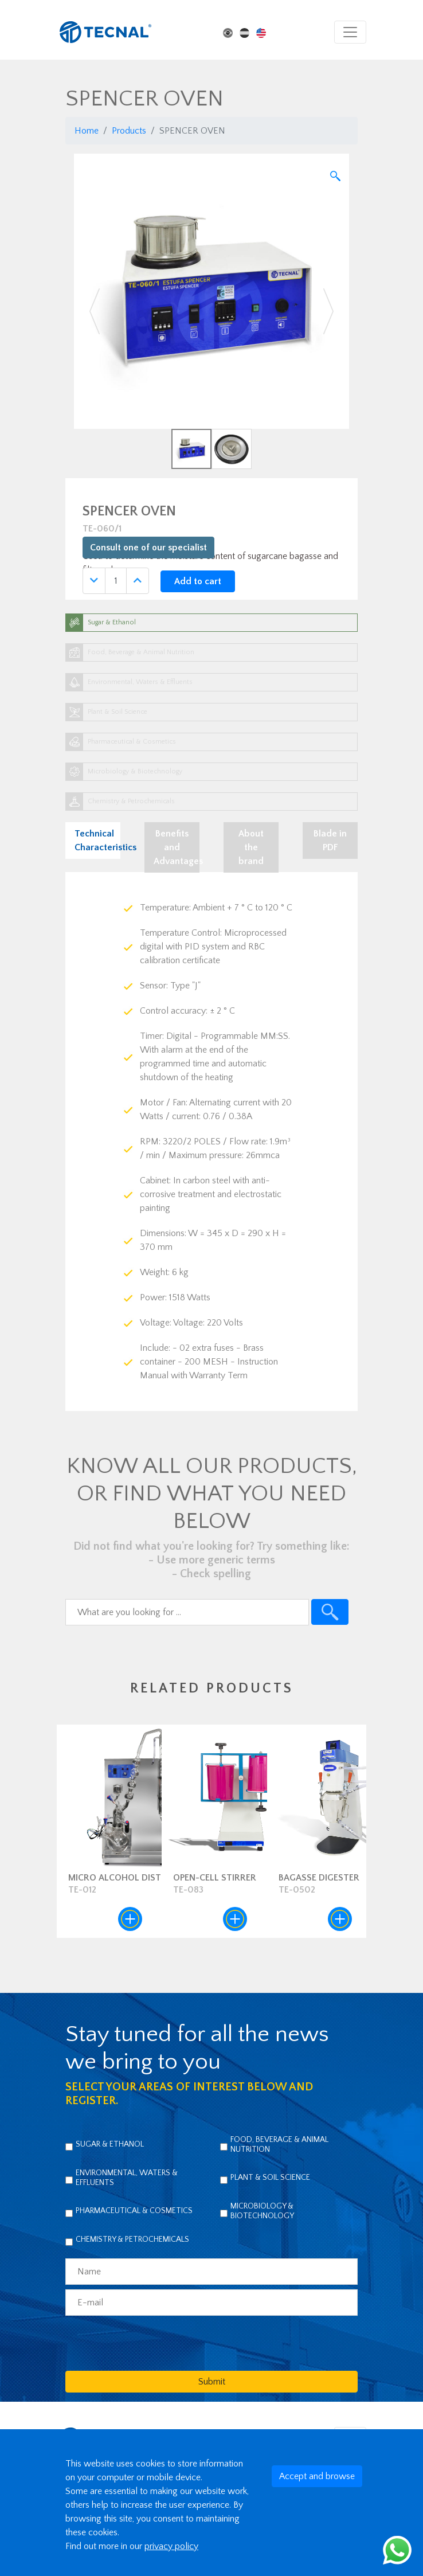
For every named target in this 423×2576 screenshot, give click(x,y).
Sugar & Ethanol (110, 2144)
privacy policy (171, 2546)
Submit (211, 2381)
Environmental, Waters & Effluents (127, 2177)
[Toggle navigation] (350, 32)
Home (87, 131)
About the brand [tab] (251, 847)
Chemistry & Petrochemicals (132, 2239)
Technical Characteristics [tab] (97, 840)
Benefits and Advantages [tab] (176, 847)
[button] (94, 311)
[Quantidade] (116, 581)
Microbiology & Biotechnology (262, 2211)
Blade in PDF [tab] (330, 840)
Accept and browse (317, 2476)
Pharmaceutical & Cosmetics (134, 2210)
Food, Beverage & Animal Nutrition (279, 2144)
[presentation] (152, 2342)
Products (129, 131)
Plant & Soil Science (270, 2177)
